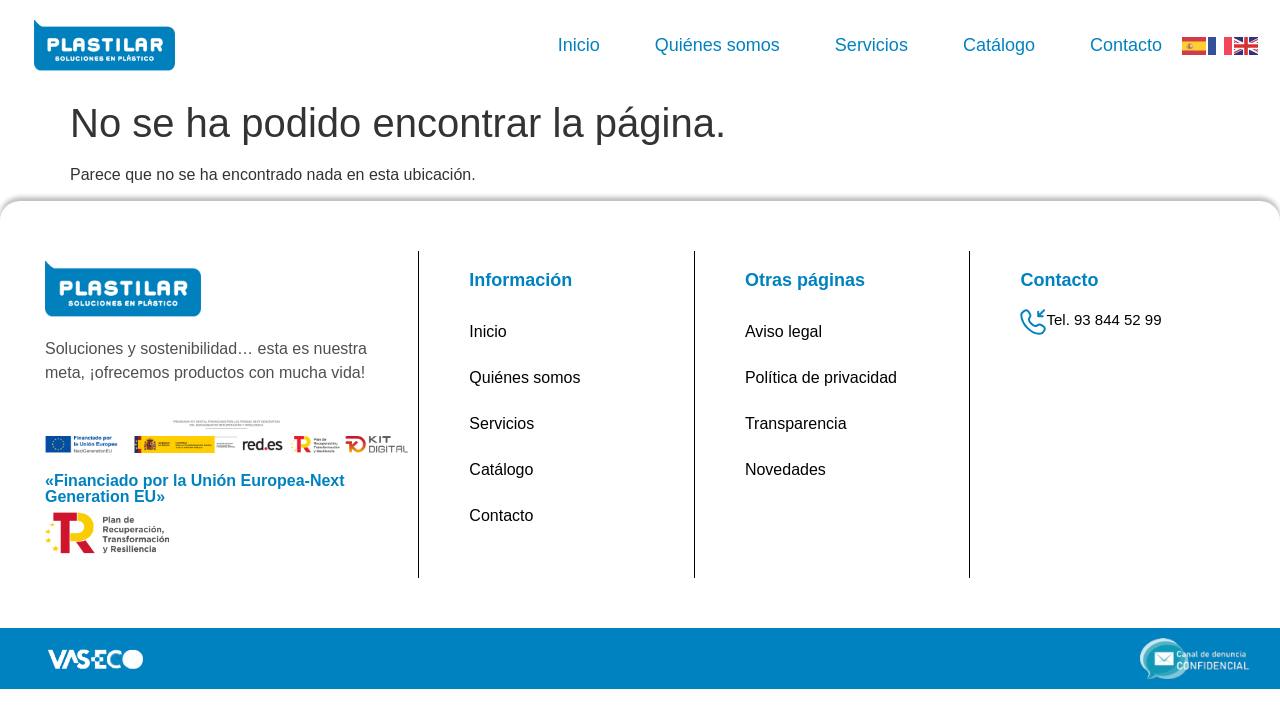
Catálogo (999, 45)
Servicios (871, 45)
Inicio (579, 45)
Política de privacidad (821, 377)
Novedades (785, 469)
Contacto (1126, 45)
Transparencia (796, 423)
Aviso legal (783, 331)
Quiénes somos (717, 45)
